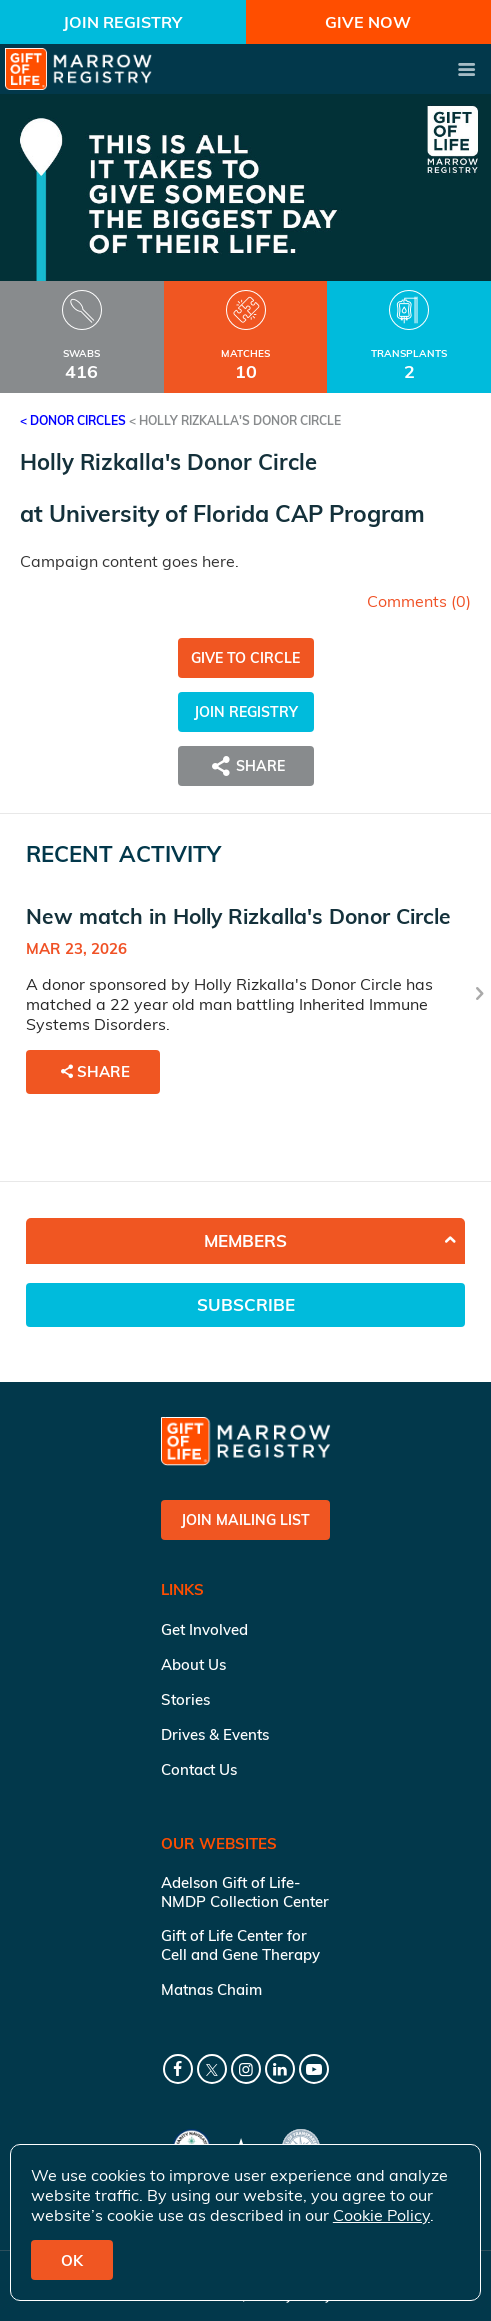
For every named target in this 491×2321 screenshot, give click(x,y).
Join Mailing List (245, 1520)
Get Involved (204, 1629)
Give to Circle (245, 658)
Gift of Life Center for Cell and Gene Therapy (240, 1945)
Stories (185, 1699)
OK (72, 2260)
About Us (193, 1664)
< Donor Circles (73, 420)
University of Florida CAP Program (237, 513)
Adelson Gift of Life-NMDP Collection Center (245, 1892)
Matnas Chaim (211, 1989)
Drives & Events (215, 1734)
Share (246, 766)
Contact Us (199, 1769)
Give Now (368, 22)
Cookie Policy (381, 2215)
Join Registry (122, 22)
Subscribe (246, 1304)
